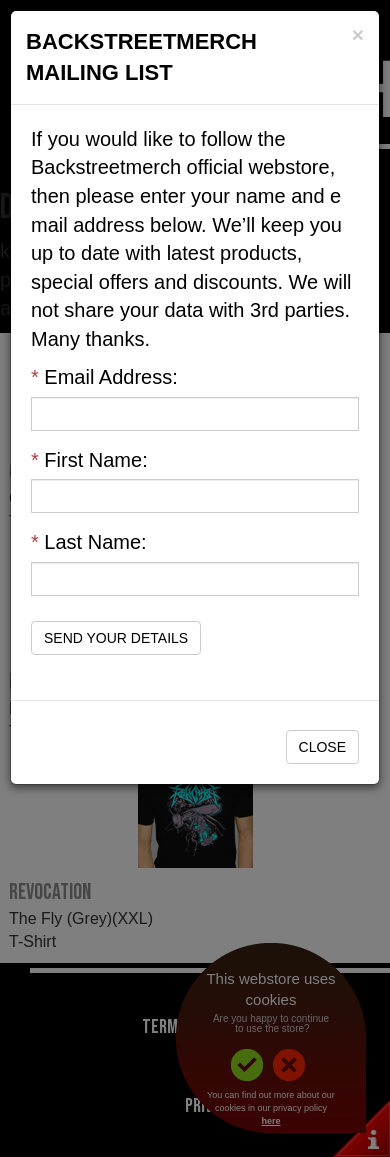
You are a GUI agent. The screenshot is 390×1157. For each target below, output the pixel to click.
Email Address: (104, 377)
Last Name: (89, 542)
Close (322, 747)
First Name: (89, 460)
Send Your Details (116, 638)
